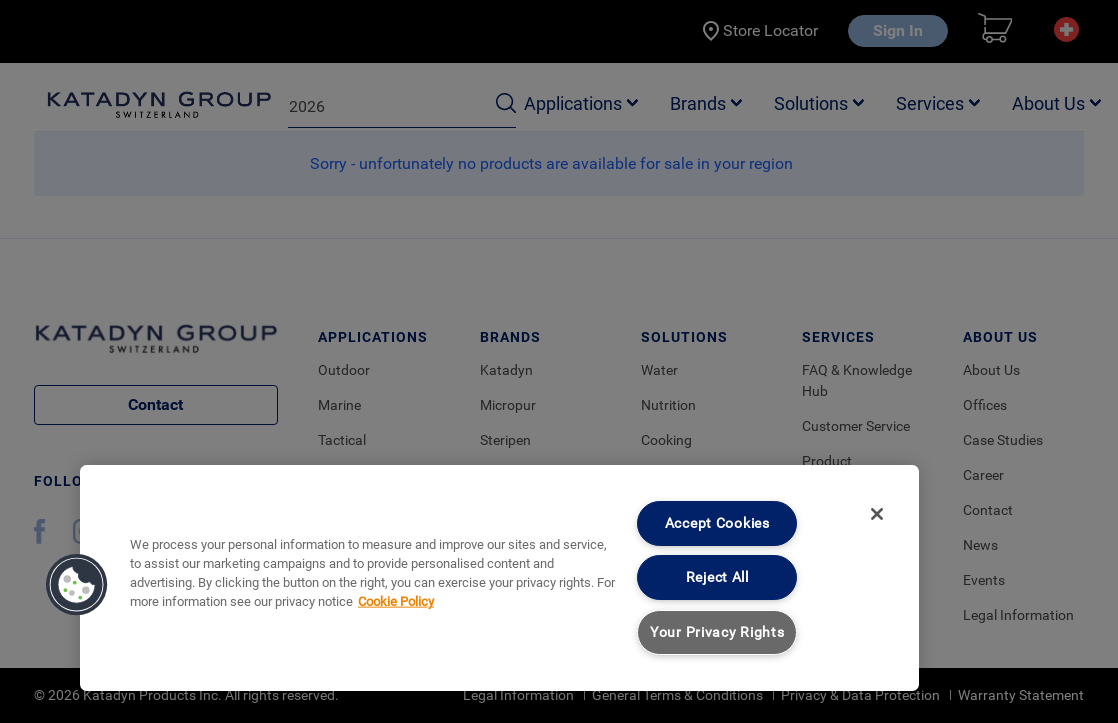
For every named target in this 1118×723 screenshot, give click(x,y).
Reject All (717, 577)
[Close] (877, 514)
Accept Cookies (717, 523)
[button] (77, 585)
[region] (499, 578)
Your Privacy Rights (717, 632)
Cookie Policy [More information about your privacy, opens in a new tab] (396, 601)
